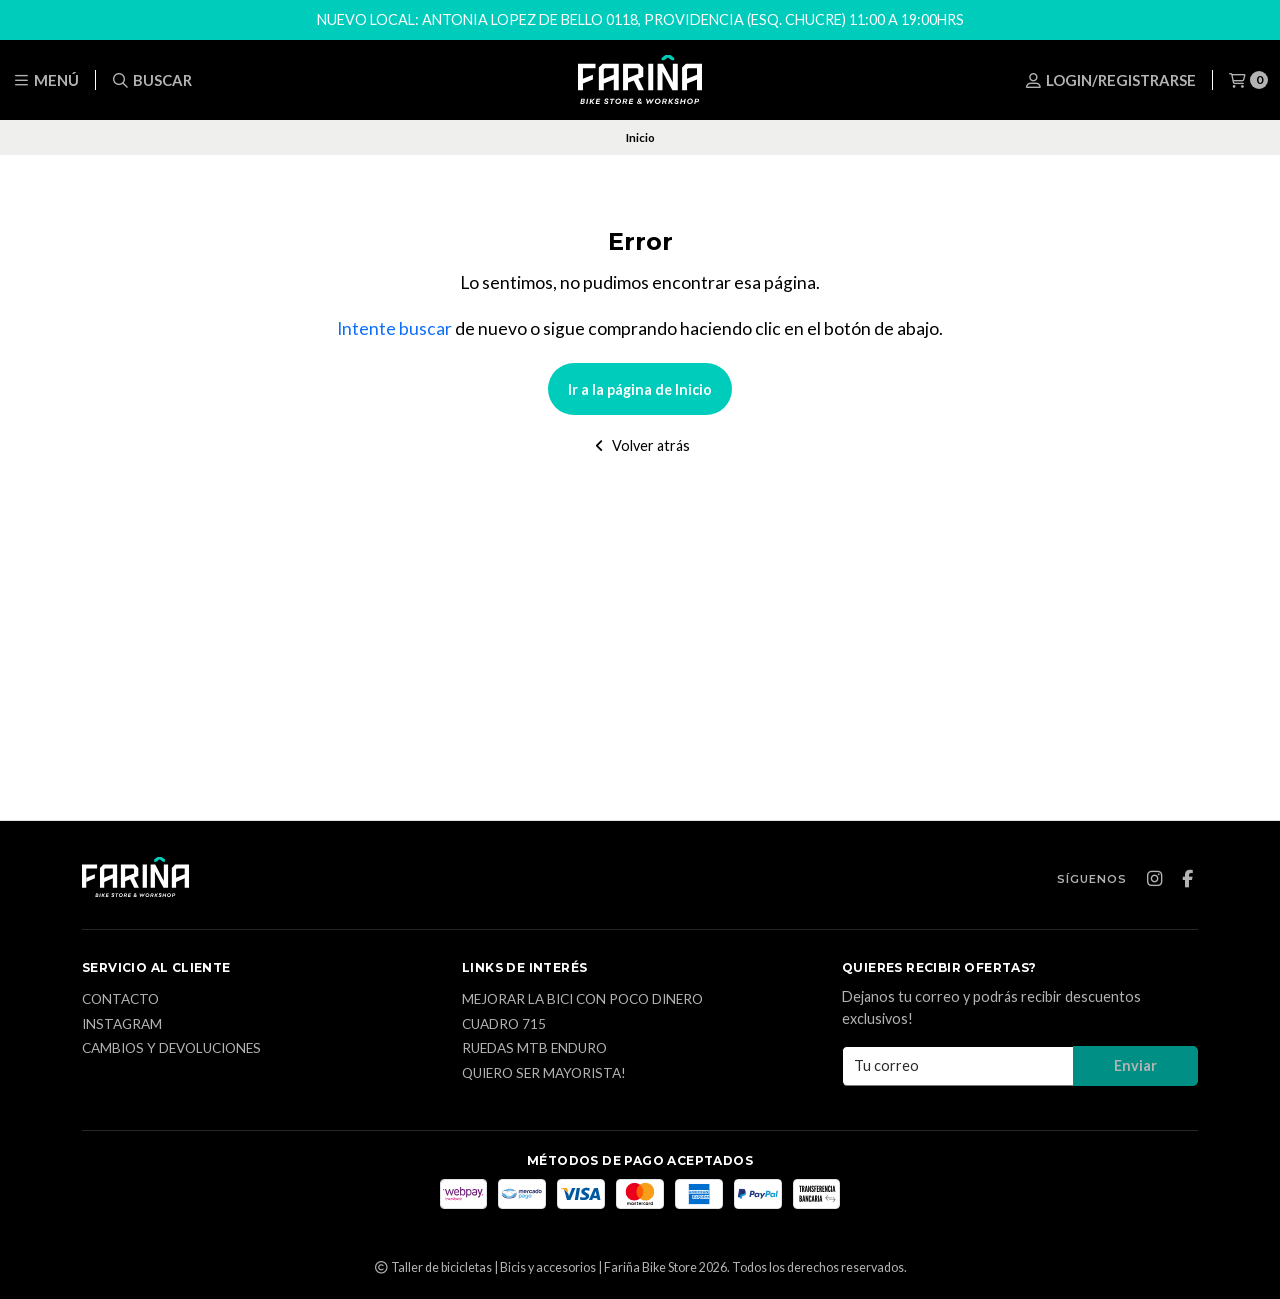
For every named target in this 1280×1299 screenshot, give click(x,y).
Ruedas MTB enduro (534, 1049)
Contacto (120, 1000)
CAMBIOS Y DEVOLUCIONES (171, 1049)
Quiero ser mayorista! (544, 1074)
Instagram (122, 1025)
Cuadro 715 (504, 1025)
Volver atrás (640, 445)
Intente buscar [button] (394, 328)
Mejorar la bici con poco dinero (582, 1000)
